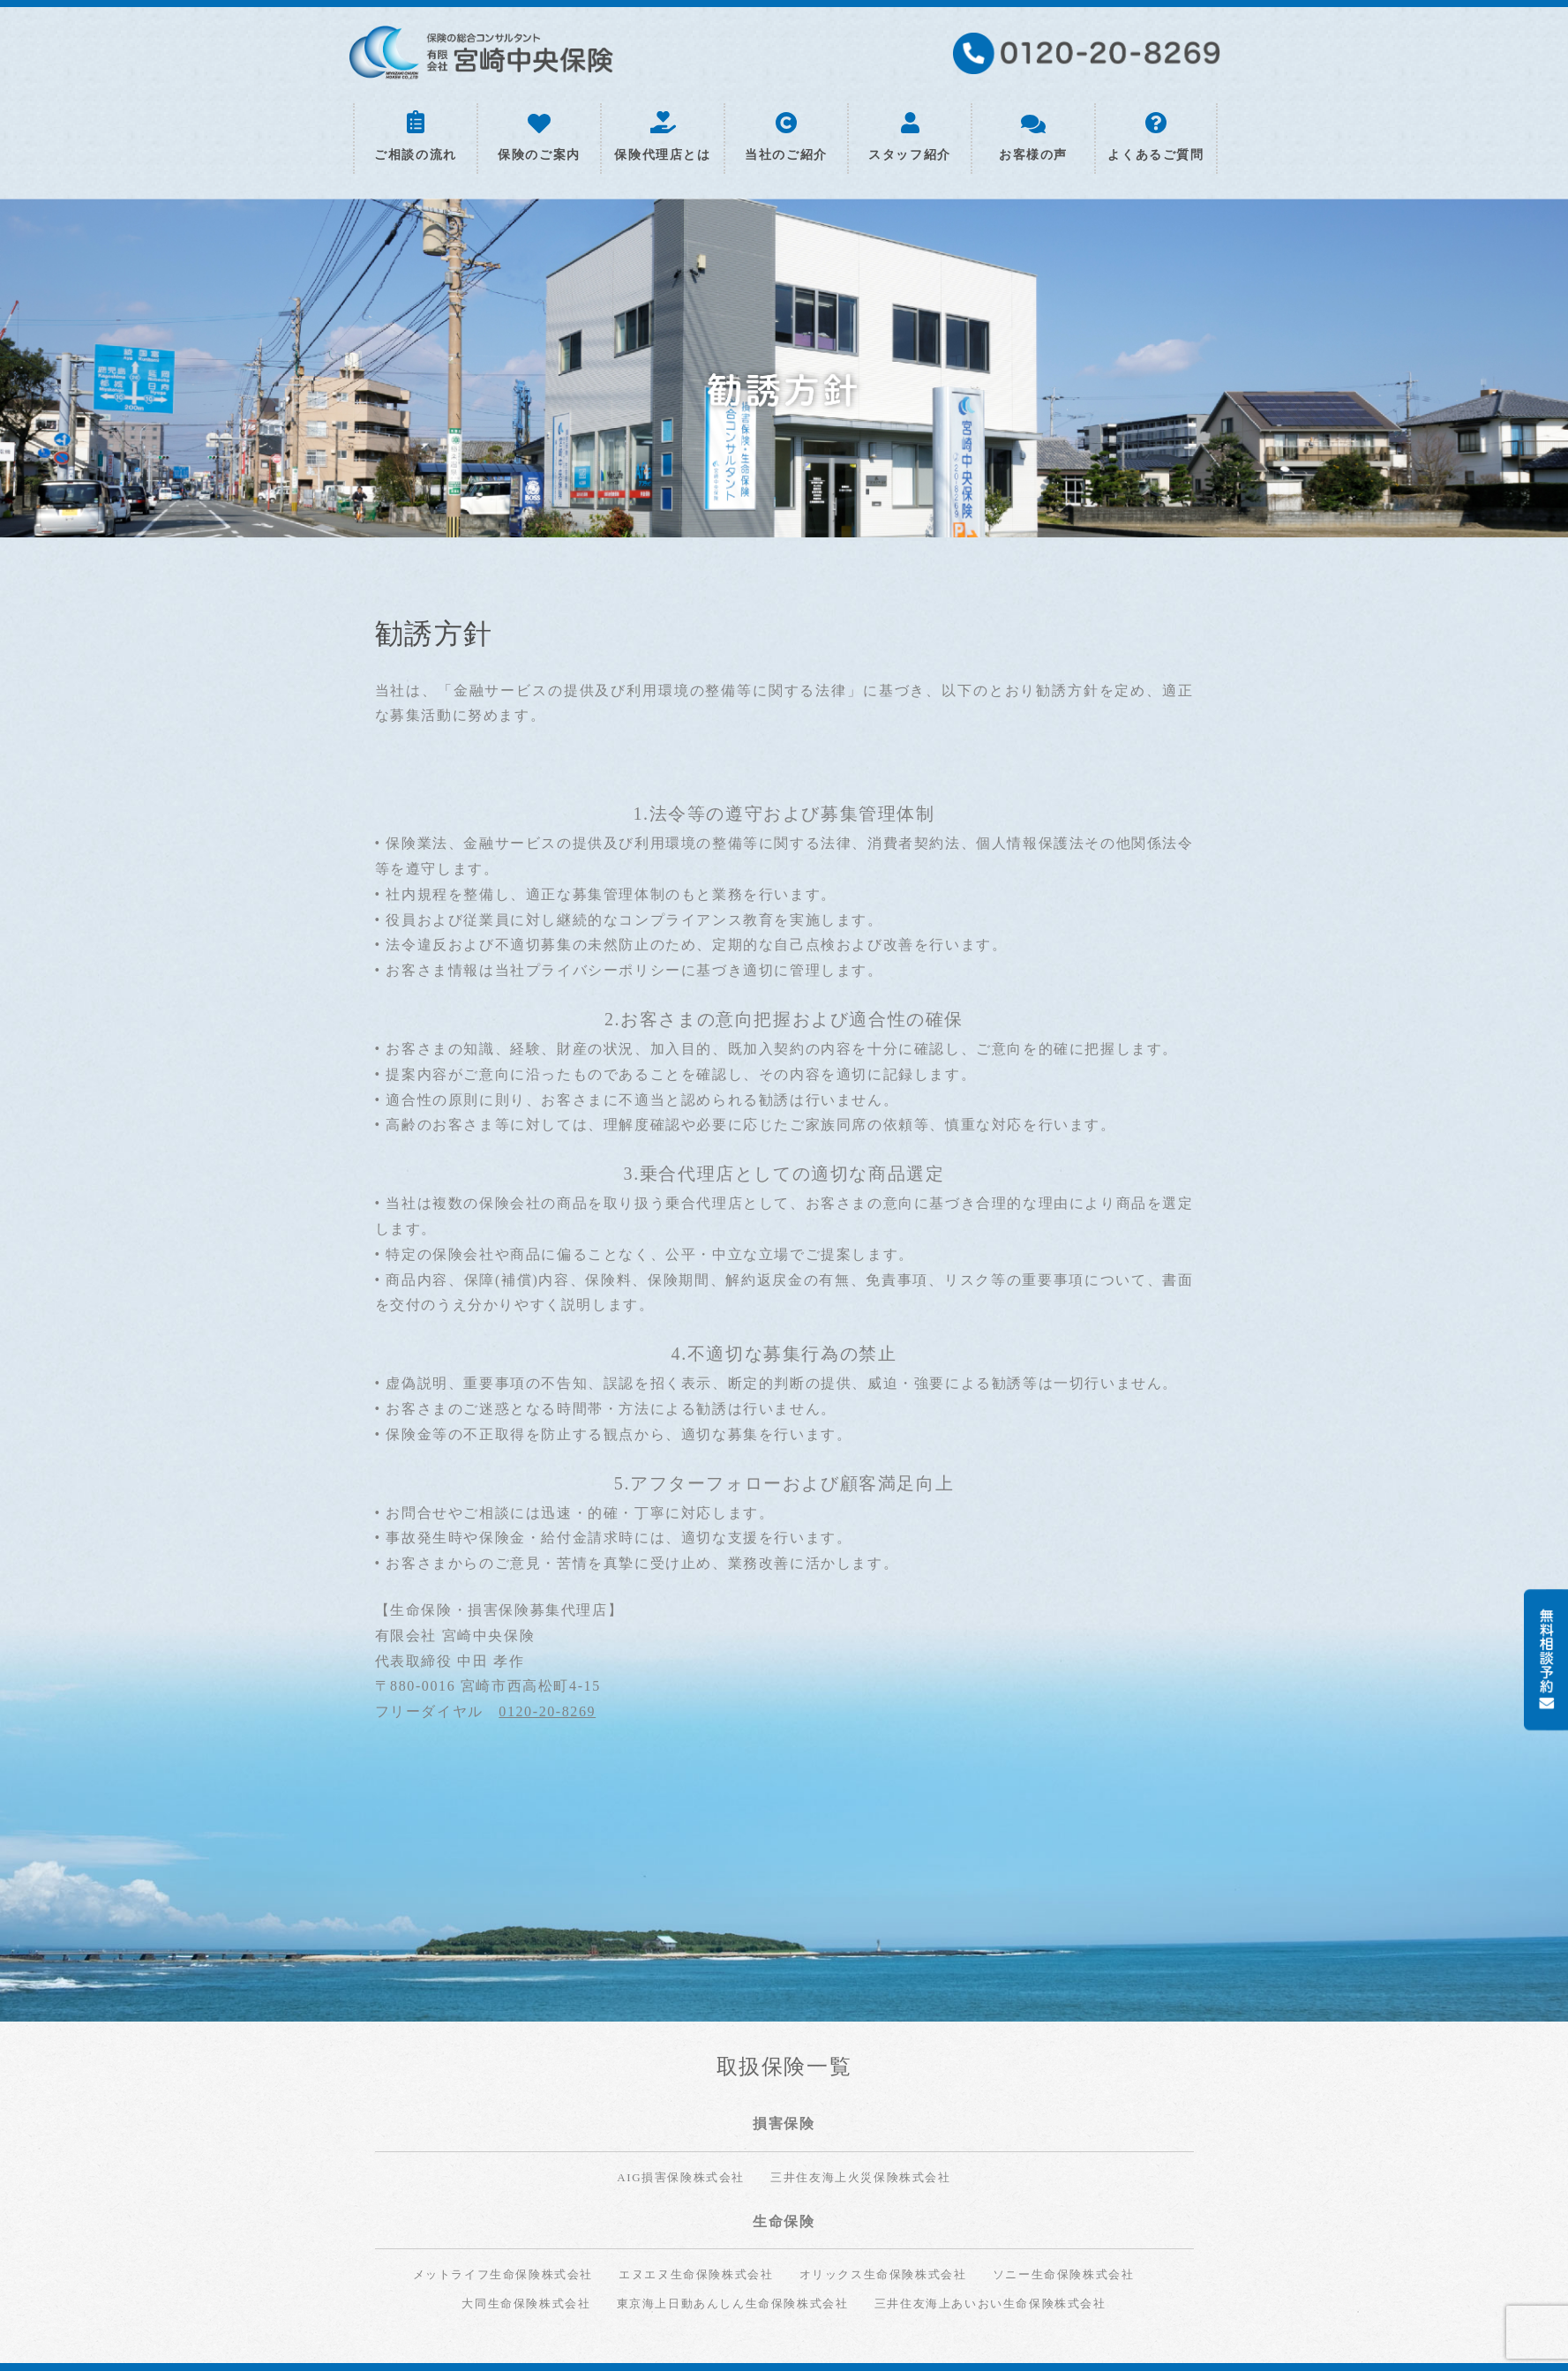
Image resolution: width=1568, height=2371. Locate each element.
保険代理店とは (662, 136)
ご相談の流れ (415, 136)
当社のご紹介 (786, 136)
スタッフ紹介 (909, 136)
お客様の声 (1033, 138)
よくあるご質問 (1155, 136)
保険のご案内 (539, 138)
